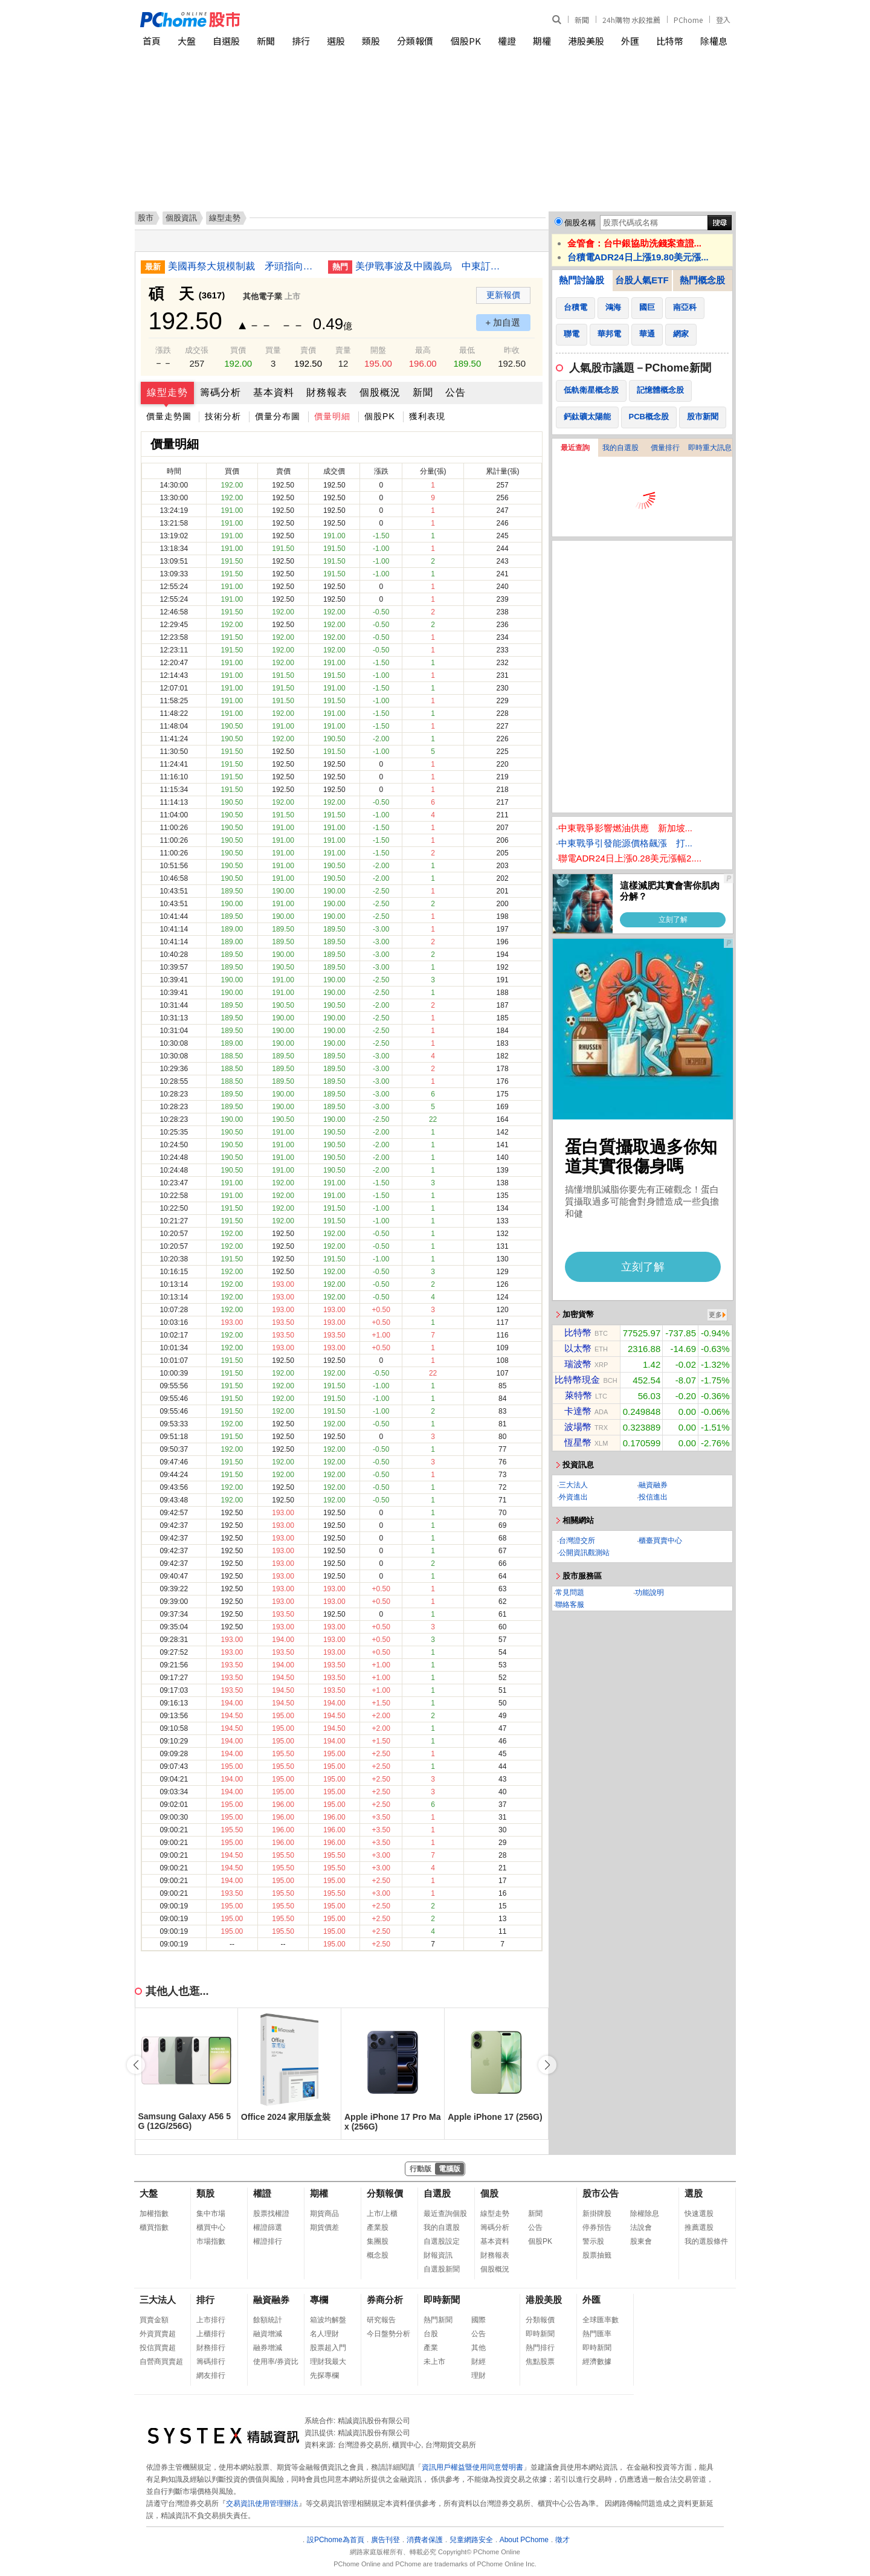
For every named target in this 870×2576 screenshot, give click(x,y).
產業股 (377, 2227)
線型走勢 (167, 392)
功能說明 (649, 1592)
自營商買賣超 (161, 2361)
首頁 (152, 40)
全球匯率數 (600, 2320)
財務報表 (326, 392)
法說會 (641, 2227)
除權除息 (644, 2213)
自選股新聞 (442, 2269)
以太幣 (577, 1348)
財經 (478, 2361)
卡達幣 (577, 1411)
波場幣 (577, 1427)
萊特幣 (578, 1395)
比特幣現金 (577, 1379)
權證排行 (267, 2241)
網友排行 (210, 2375)
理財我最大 (328, 2361)
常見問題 (569, 1592)
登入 (723, 19)
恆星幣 (577, 1442)
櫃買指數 (154, 2227)
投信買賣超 (158, 2347)
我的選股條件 (706, 2241)
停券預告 (596, 2227)
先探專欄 (324, 2375)
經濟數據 (596, 2361)
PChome (688, 19)
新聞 (582, 19)
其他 (478, 2347)
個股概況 (380, 392)
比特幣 (669, 40)
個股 (489, 2193)
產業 (431, 2347)
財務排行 (210, 2347)
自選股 (226, 40)
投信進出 (653, 1497)
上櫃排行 (210, 2334)
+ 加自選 (503, 322)
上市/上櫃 (382, 2213)
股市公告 (600, 2193)
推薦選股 (699, 2227)
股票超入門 (328, 2347)
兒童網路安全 (471, 2540)
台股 (431, 2334)
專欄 (319, 2299)
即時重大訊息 (710, 447)
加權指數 (154, 2213)
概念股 (377, 2255)
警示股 (593, 2241)
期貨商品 (324, 2213)
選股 (336, 40)
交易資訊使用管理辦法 (262, 2503)
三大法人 (573, 1485)
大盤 (187, 40)
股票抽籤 (596, 2255)
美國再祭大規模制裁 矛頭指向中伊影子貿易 (243, 266)
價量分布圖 (277, 416)
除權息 (713, 40)
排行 (301, 40)
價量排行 (665, 447)
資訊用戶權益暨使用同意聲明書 (472, 2467)
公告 (455, 392)
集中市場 (210, 2213)
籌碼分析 (220, 392)
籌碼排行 (210, 2361)
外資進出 (573, 1497)
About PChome (524, 2540)
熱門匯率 (596, 2334)
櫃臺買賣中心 (660, 1540)
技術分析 (223, 416)
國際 (478, 2320)
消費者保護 (425, 2540)
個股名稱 (580, 222)
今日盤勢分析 (388, 2334)
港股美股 (586, 40)
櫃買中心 (210, 2227)
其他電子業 (262, 296)
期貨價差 (324, 2227)
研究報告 (381, 2320)
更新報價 (503, 295)
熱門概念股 (702, 280)
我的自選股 (620, 447)
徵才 (562, 2540)
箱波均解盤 (328, 2320)
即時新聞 (442, 2299)
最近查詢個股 (445, 2213)
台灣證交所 (577, 1540)
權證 (507, 40)
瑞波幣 (577, 1364)
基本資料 (273, 392)
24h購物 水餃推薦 (631, 19)
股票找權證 (271, 2213)
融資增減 (267, 2334)
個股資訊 (181, 217)
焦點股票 (540, 2361)
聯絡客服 (569, 1604)
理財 (478, 2375)
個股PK (466, 40)
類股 (371, 40)
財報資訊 (438, 2255)
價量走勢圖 (169, 416)
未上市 (434, 2361)
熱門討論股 (581, 280)
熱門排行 (540, 2347)
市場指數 (210, 2241)
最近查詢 (575, 447)
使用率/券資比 (275, 2361)
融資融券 (653, 1485)
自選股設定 (442, 2241)
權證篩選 (267, 2227)
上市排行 (210, 2320)
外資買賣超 (158, 2334)
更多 (715, 1314)
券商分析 (385, 2299)
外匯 (630, 40)
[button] (547, 2065)
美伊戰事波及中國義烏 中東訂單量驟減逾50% (430, 266)
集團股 (377, 2241)
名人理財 (324, 2334)
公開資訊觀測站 (584, 1552)
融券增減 (267, 2347)
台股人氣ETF (641, 280)
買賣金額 (154, 2320)
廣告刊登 (385, 2540)
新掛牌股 (596, 2213)
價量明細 (332, 416)
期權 (542, 40)
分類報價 (415, 40)
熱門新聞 (438, 2320)
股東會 (641, 2241)
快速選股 (699, 2213)
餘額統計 (267, 2320)
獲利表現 (427, 416)
